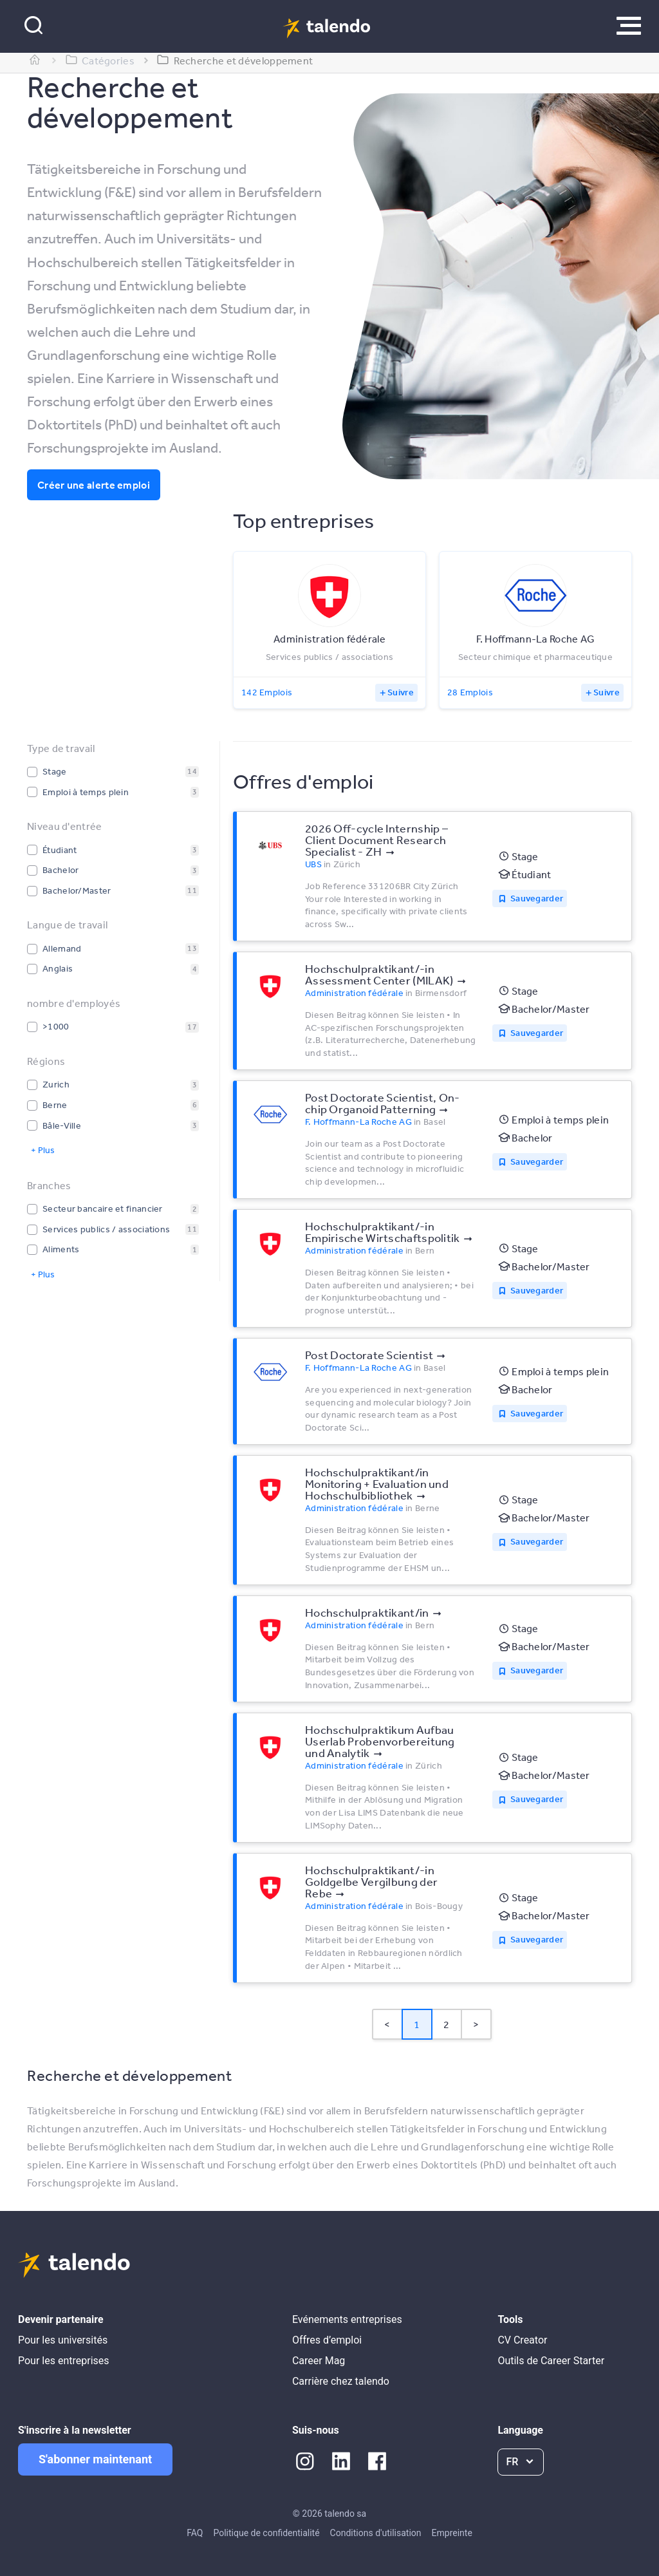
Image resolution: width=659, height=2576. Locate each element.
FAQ (195, 2533)
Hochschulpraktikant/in (367, 1612)
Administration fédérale (354, 993)
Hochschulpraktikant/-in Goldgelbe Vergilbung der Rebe (371, 1881)
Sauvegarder (536, 898)
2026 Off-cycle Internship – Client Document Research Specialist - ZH (376, 839)
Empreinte (452, 2533)
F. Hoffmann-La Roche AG (358, 1121)
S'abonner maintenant (95, 2459)
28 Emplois (470, 692)
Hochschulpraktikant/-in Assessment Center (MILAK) (379, 974)
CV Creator (522, 2340)
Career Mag (318, 2361)
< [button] (387, 2024)
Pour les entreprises (63, 2361)
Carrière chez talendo (340, 2381)
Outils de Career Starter (550, 2361)
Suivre (400, 692)
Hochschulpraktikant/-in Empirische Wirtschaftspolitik (382, 1231)
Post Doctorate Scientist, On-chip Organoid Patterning (382, 1102)
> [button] (476, 2024)
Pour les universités (62, 2340)
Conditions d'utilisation (376, 2533)
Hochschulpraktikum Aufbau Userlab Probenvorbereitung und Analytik (380, 1741)
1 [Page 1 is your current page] (417, 2024)
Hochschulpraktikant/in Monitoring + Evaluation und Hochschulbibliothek (377, 1483)
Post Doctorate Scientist (369, 1354)
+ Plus (43, 1150)
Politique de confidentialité (266, 2533)
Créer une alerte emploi (93, 484)
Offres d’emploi (327, 2340)
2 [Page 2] (446, 2024)
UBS (313, 864)
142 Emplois (266, 692)
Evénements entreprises (347, 2319)
